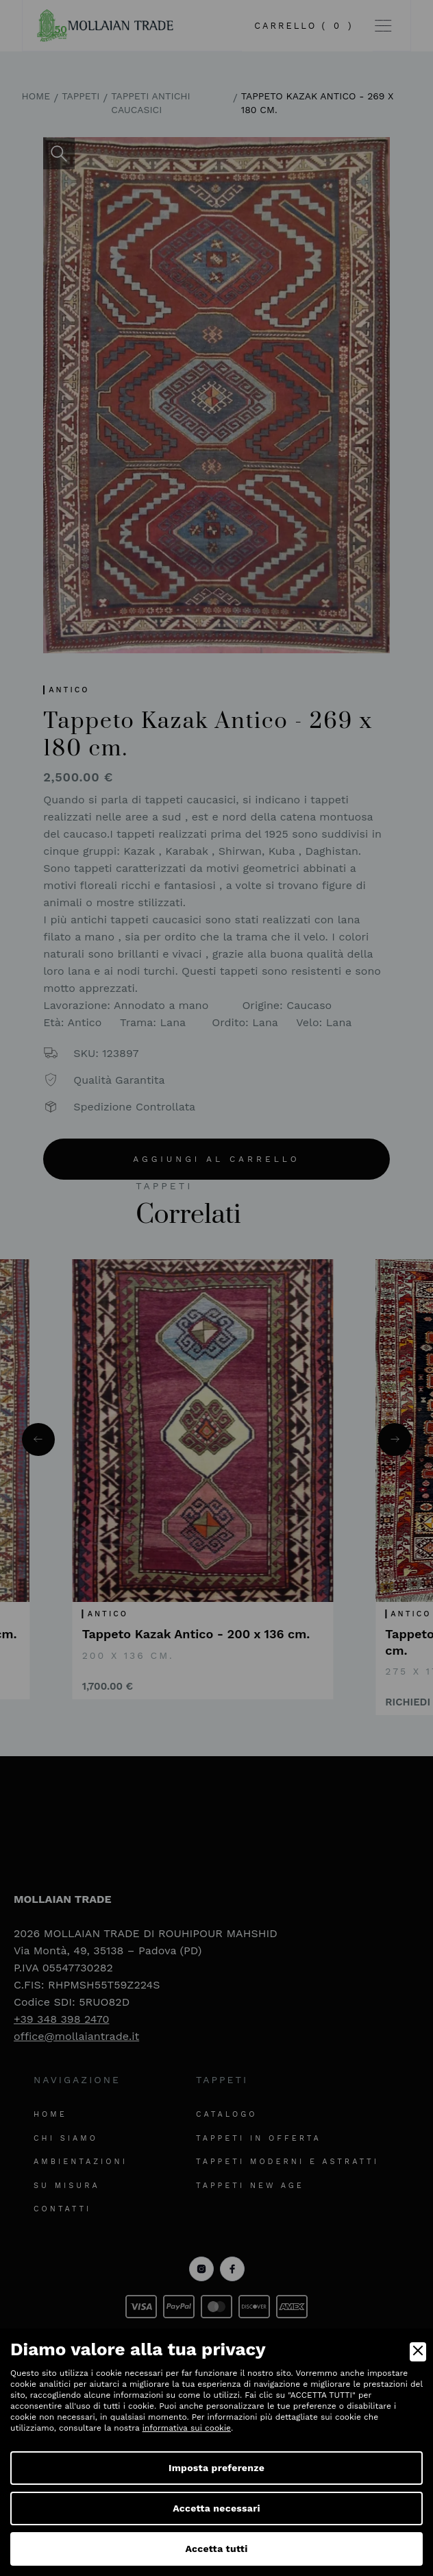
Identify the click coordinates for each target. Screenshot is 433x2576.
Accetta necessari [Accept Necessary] (216, 2508)
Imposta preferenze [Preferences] (216, 2467)
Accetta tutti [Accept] (216, 2548)
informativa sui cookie (187, 2428)
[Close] (418, 2351)
